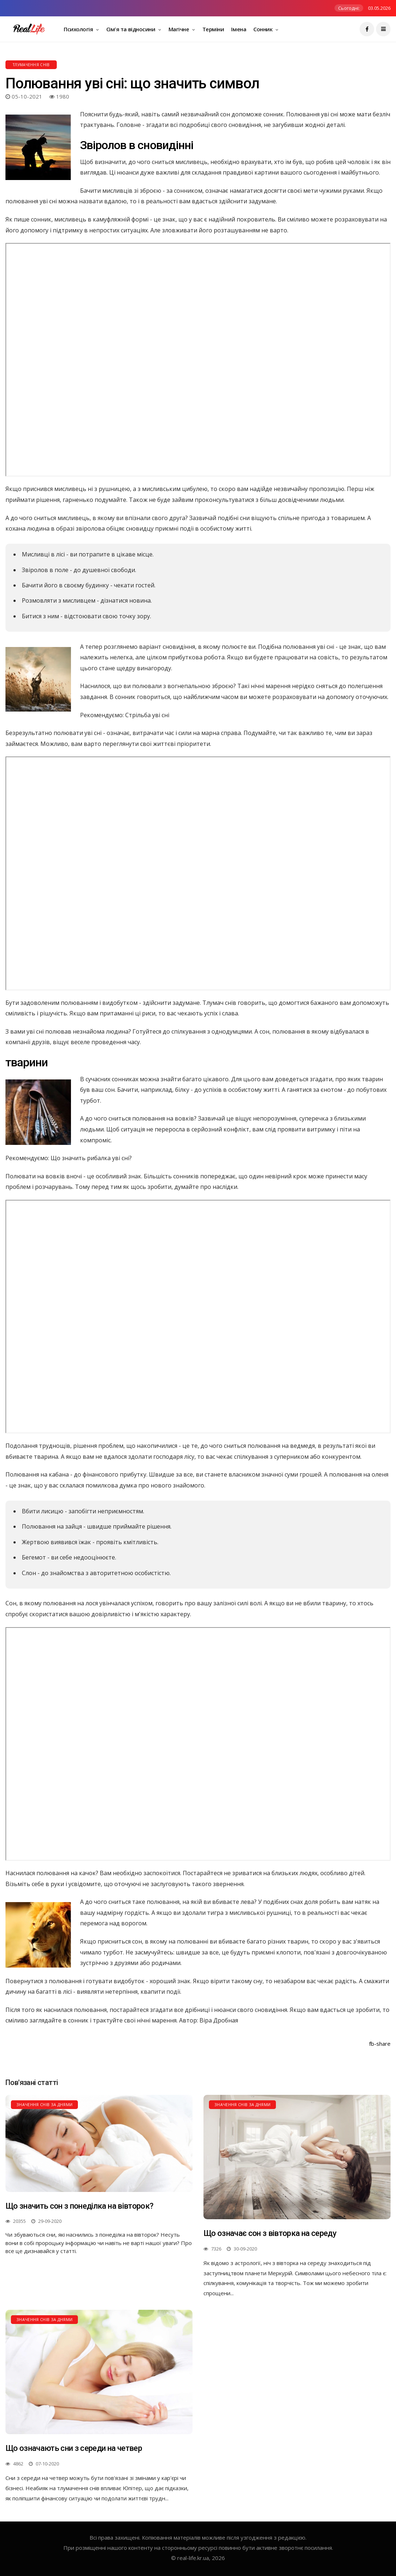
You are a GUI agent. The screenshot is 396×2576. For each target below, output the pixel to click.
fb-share (380, 2043)
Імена (238, 29)
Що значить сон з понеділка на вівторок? (79, 2205)
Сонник (263, 29)
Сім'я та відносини (131, 29)
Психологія (79, 29)
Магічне (179, 29)
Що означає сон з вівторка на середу (269, 2233)
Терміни (213, 29)
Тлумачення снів (31, 64)
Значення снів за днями (44, 2104)
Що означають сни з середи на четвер (73, 2448)
